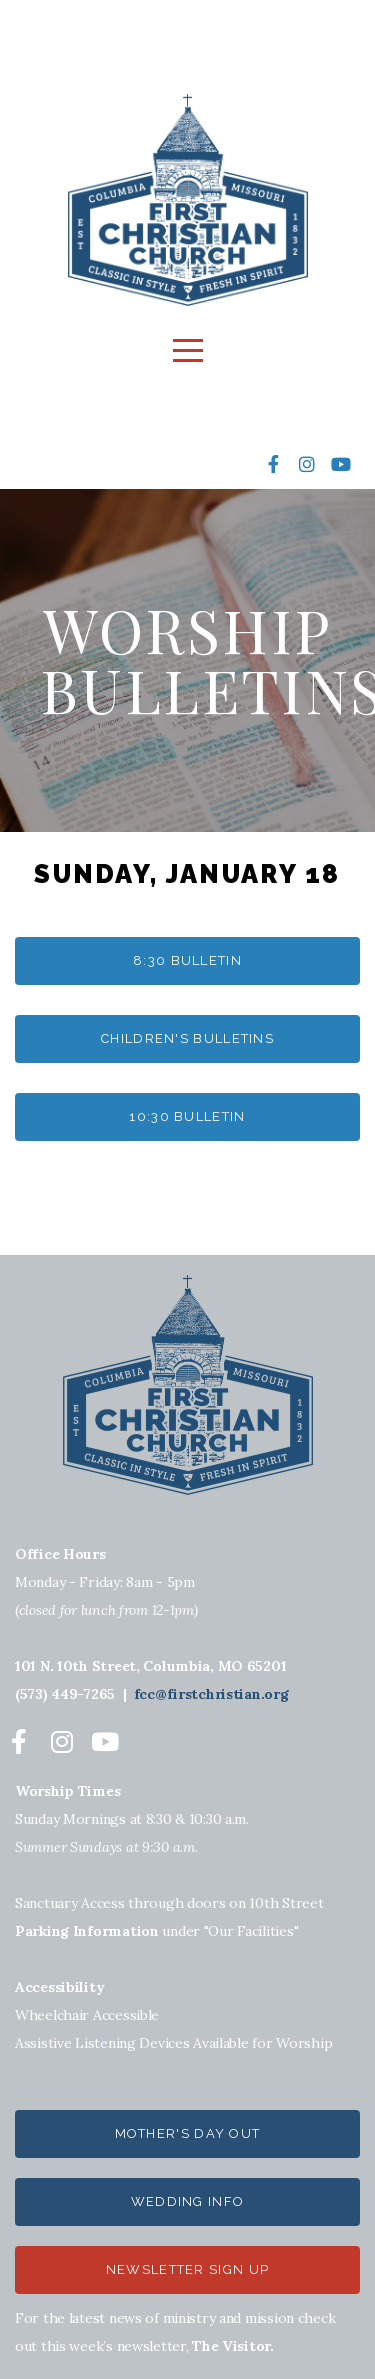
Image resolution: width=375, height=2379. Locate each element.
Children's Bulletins (187, 1038)
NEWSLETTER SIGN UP (187, 2269)
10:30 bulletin (187, 1116)
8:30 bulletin (187, 960)
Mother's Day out (188, 2133)
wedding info (188, 2201)
